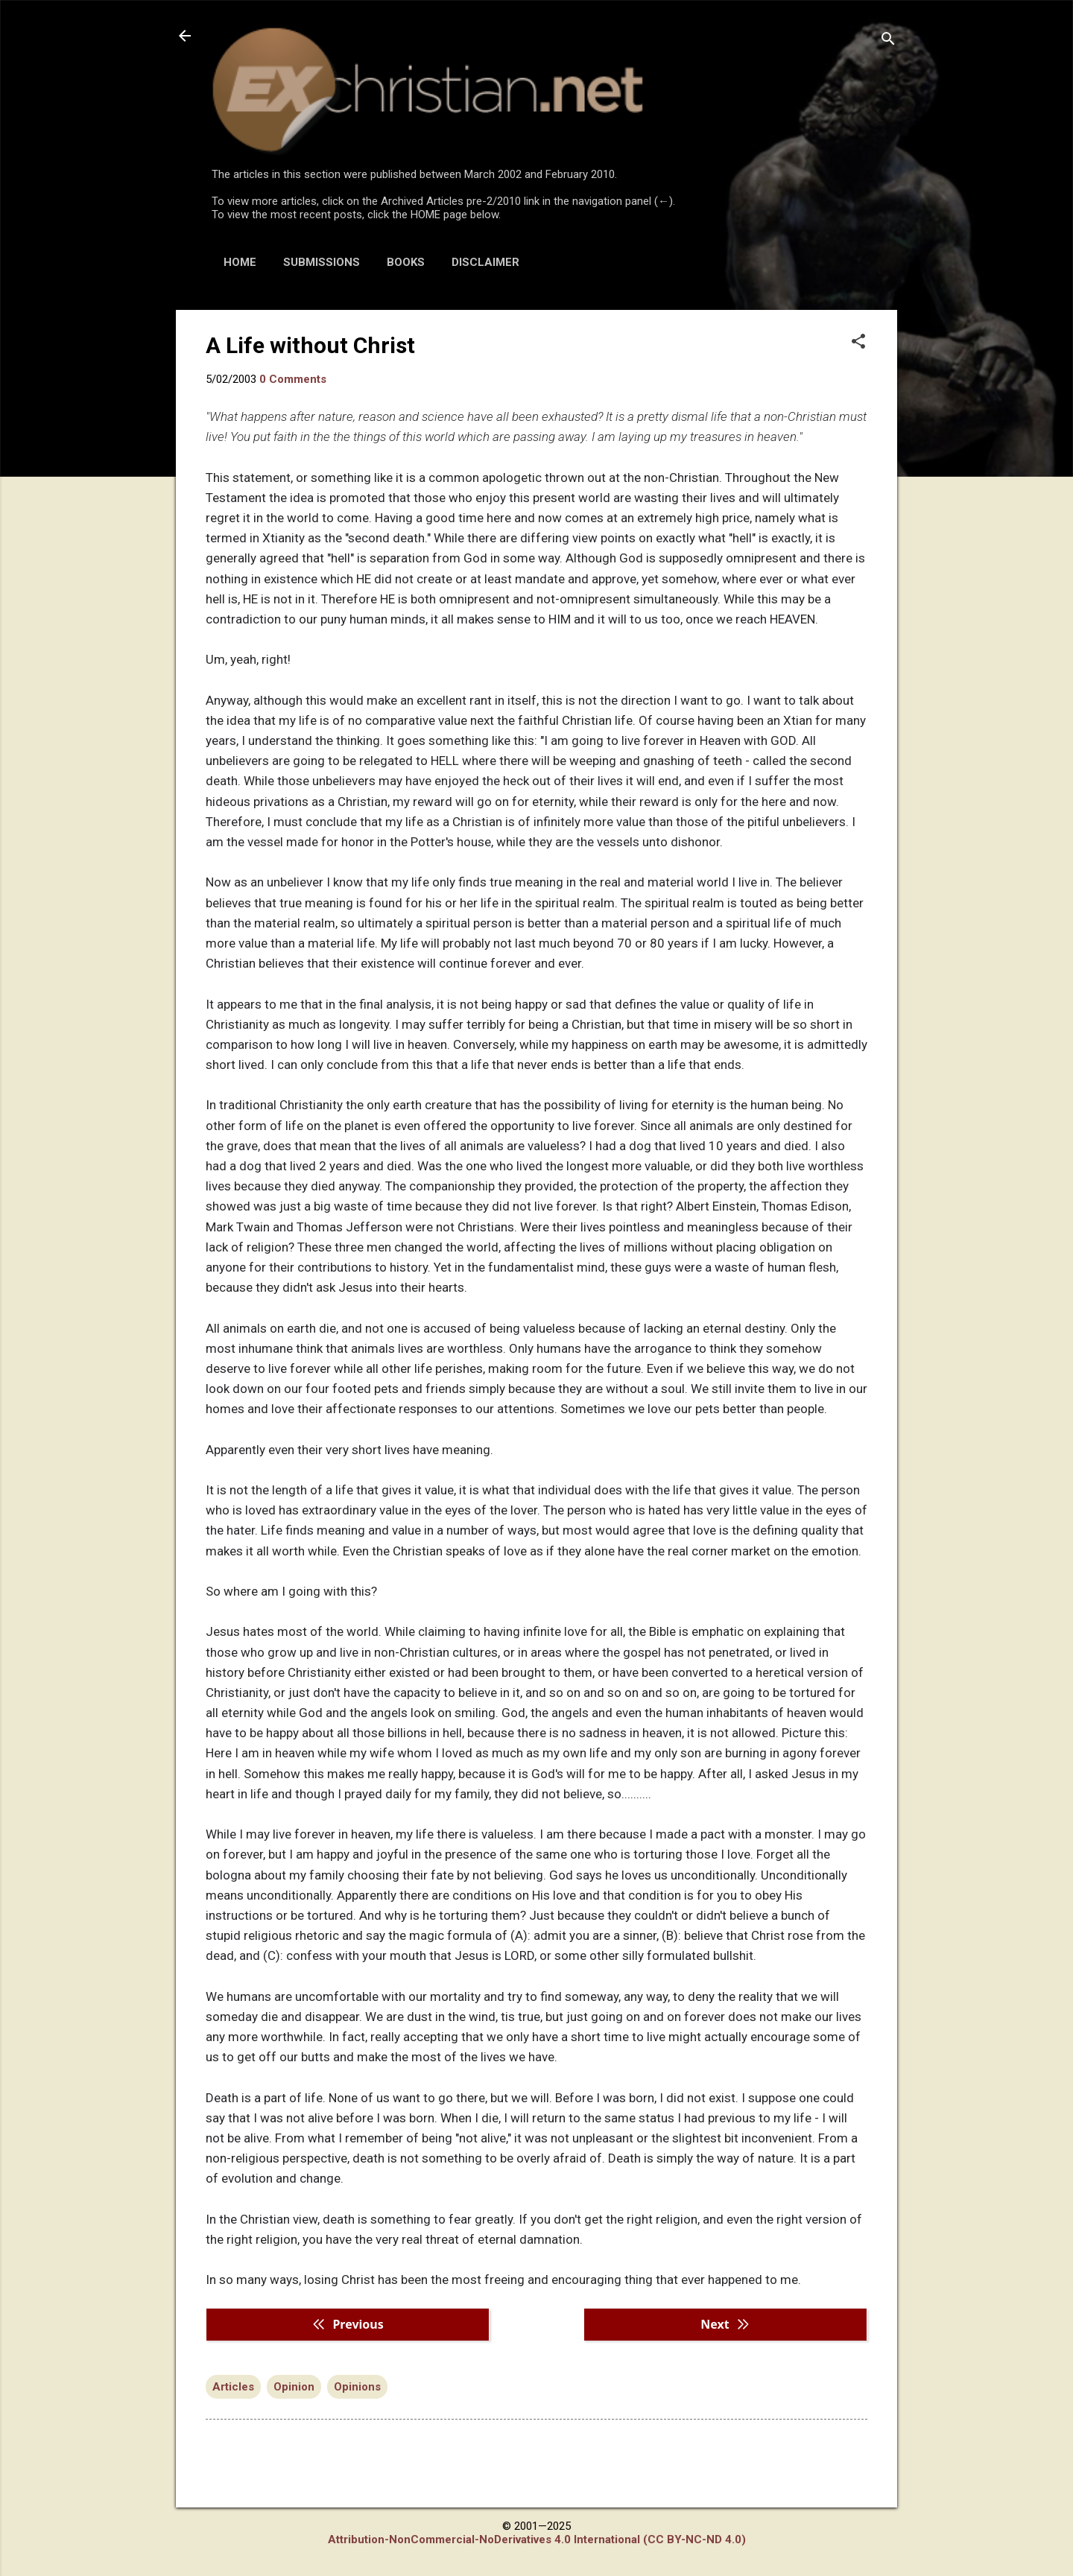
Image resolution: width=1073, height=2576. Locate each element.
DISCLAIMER (485, 262)
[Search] (888, 40)
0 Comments (292, 379)
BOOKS (406, 262)
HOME (240, 262)
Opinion (293, 2386)
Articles (233, 2386)
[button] (858, 342)
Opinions (357, 2386)
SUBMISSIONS (321, 262)
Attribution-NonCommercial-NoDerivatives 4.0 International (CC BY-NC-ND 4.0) (537, 2539)
